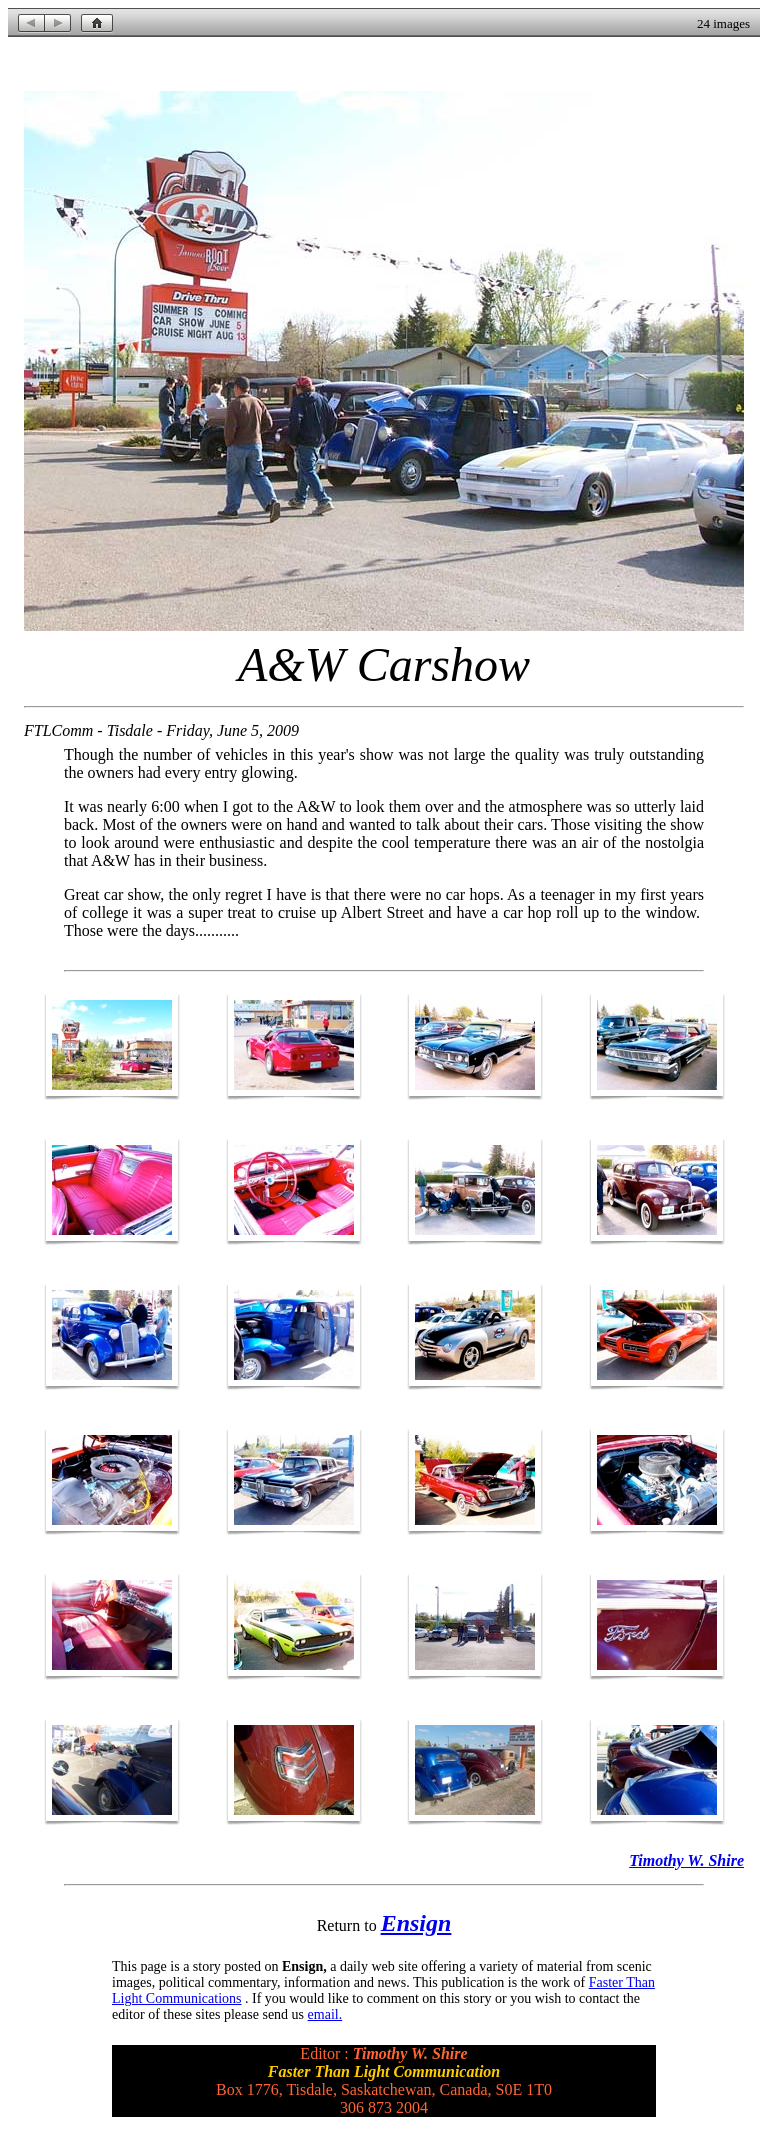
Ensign (416, 1923)
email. (325, 2014)
